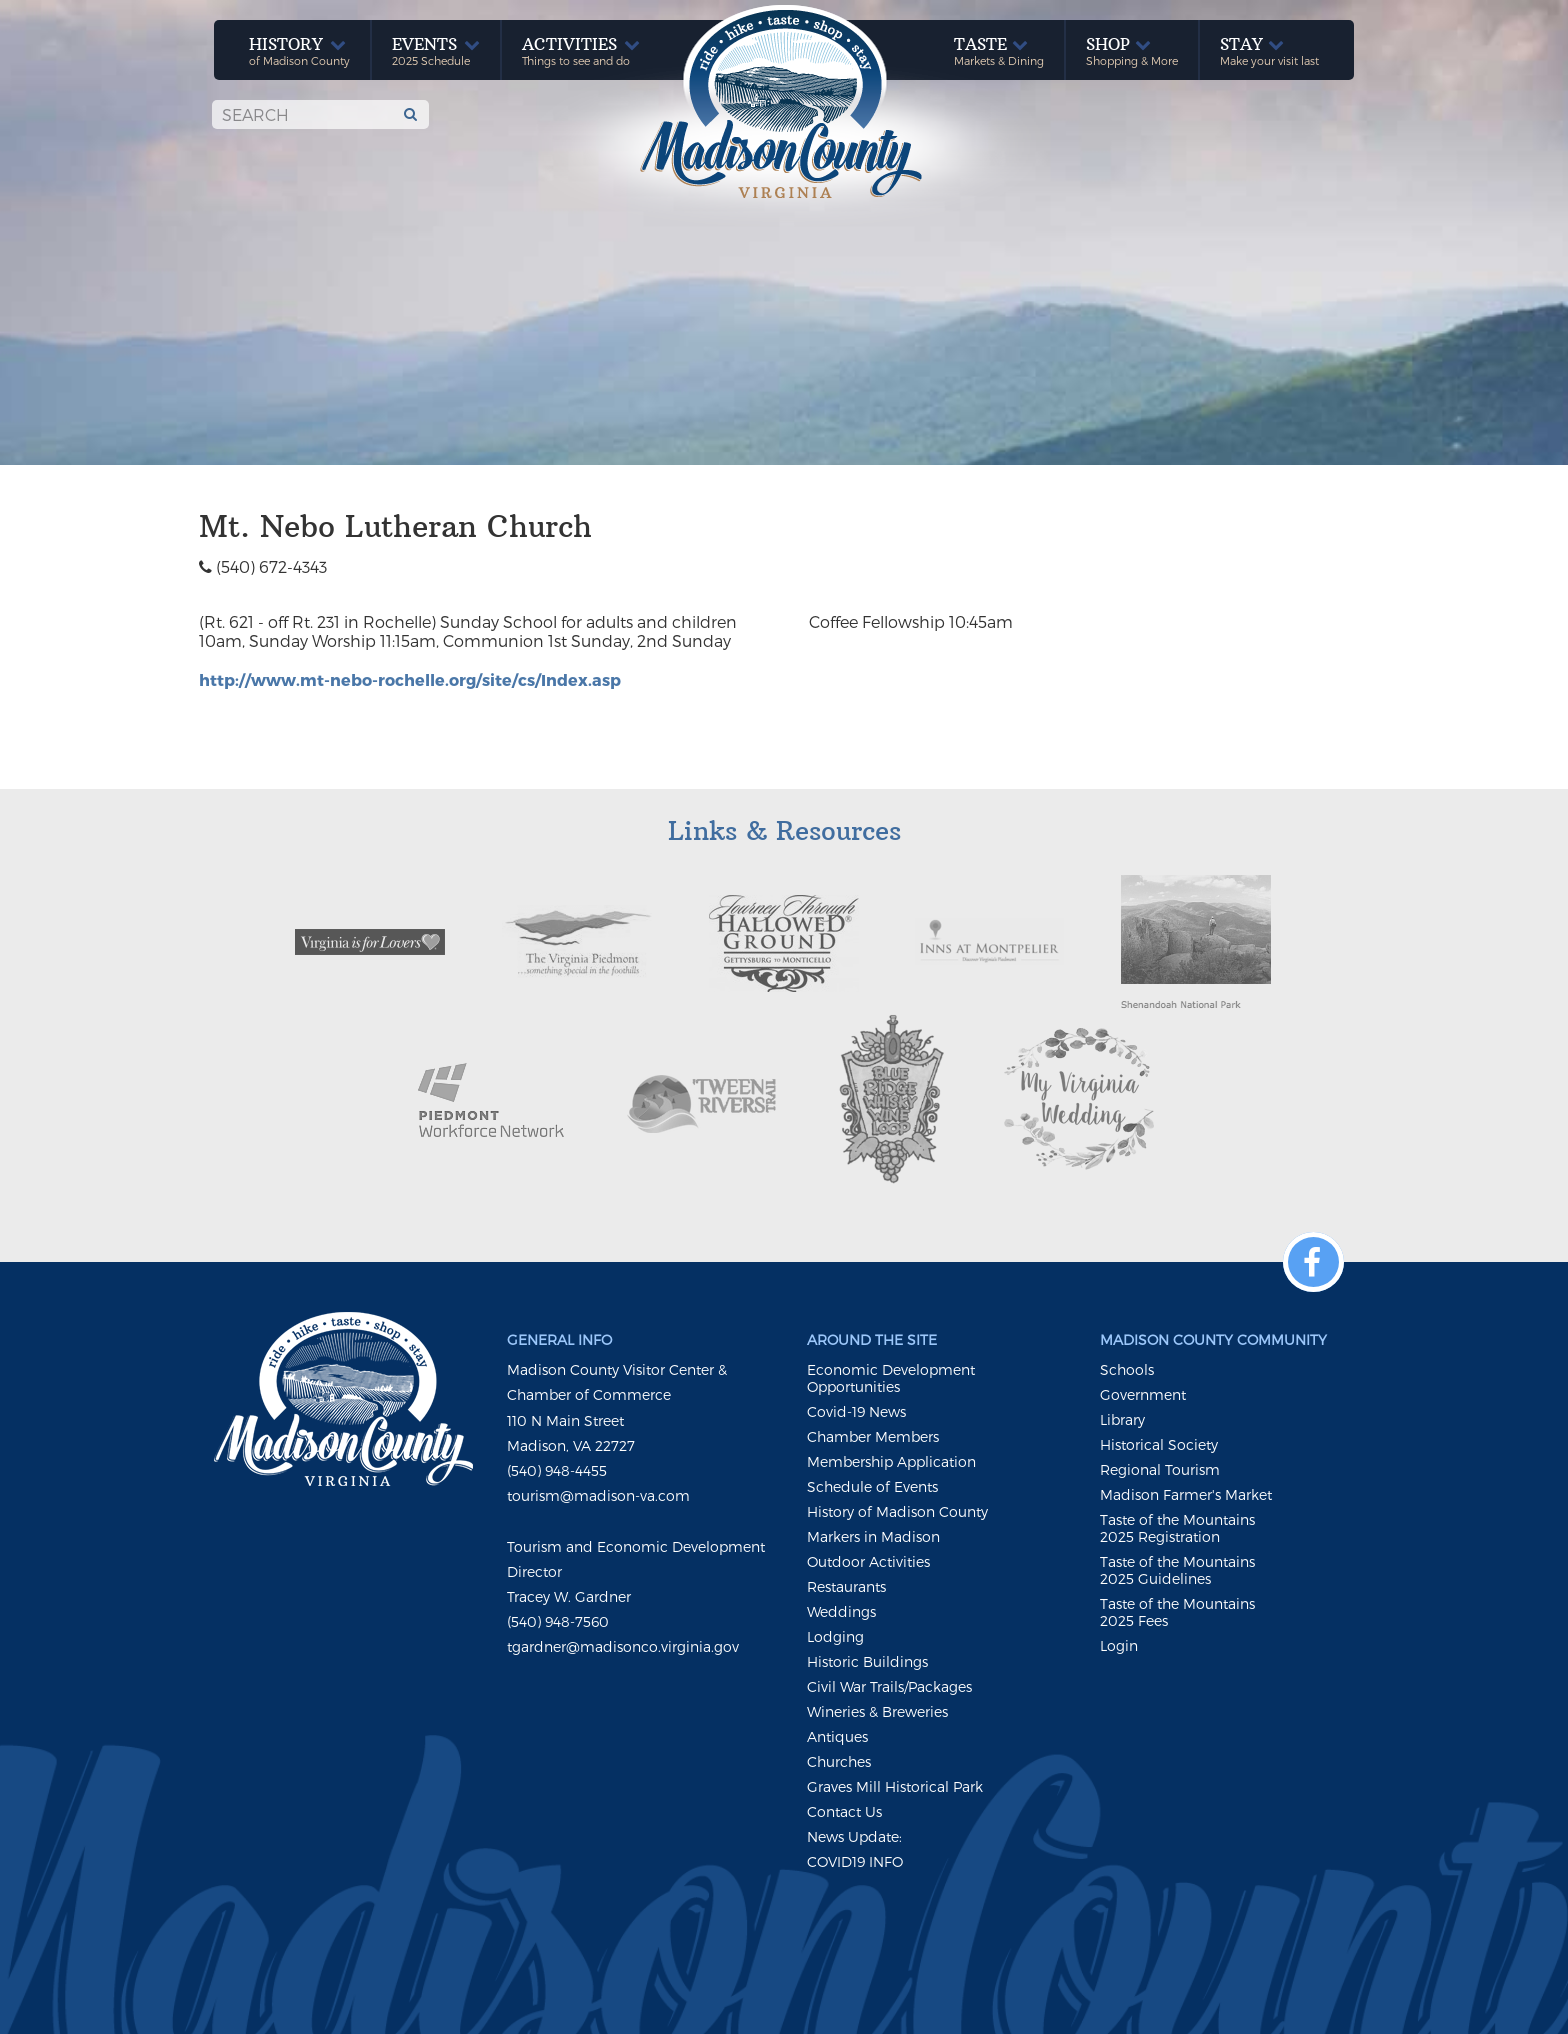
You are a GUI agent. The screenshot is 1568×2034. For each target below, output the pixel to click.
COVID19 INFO (855, 1861)
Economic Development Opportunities (891, 1378)
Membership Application (891, 1461)
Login (1119, 1645)
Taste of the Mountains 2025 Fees (1177, 1612)
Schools (1127, 1369)
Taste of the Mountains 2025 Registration (1177, 1528)
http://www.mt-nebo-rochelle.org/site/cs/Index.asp (410, 679)
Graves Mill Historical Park (895, 1786)
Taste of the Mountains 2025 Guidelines (1177, 1570)
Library (1122, 1419)
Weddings (841, 1611)
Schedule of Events (872, 1486)
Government (1143, 1394)
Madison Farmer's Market (1186, 1494)
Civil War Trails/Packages (889, 1686)
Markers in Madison (873, 1536)
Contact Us (844, 1811)
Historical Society (1159, 1444)
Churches (839, 1761)
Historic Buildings (867, 1661)
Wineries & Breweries (877, 1711)
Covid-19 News (856, 1411)
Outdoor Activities (868, 1561)
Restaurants (846, 1586)
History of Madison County (897, 1511)
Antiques (837, 1736)
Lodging (835, 1636)
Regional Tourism (1160, 1469)
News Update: (854, 1836)
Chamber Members (873, 1436)
